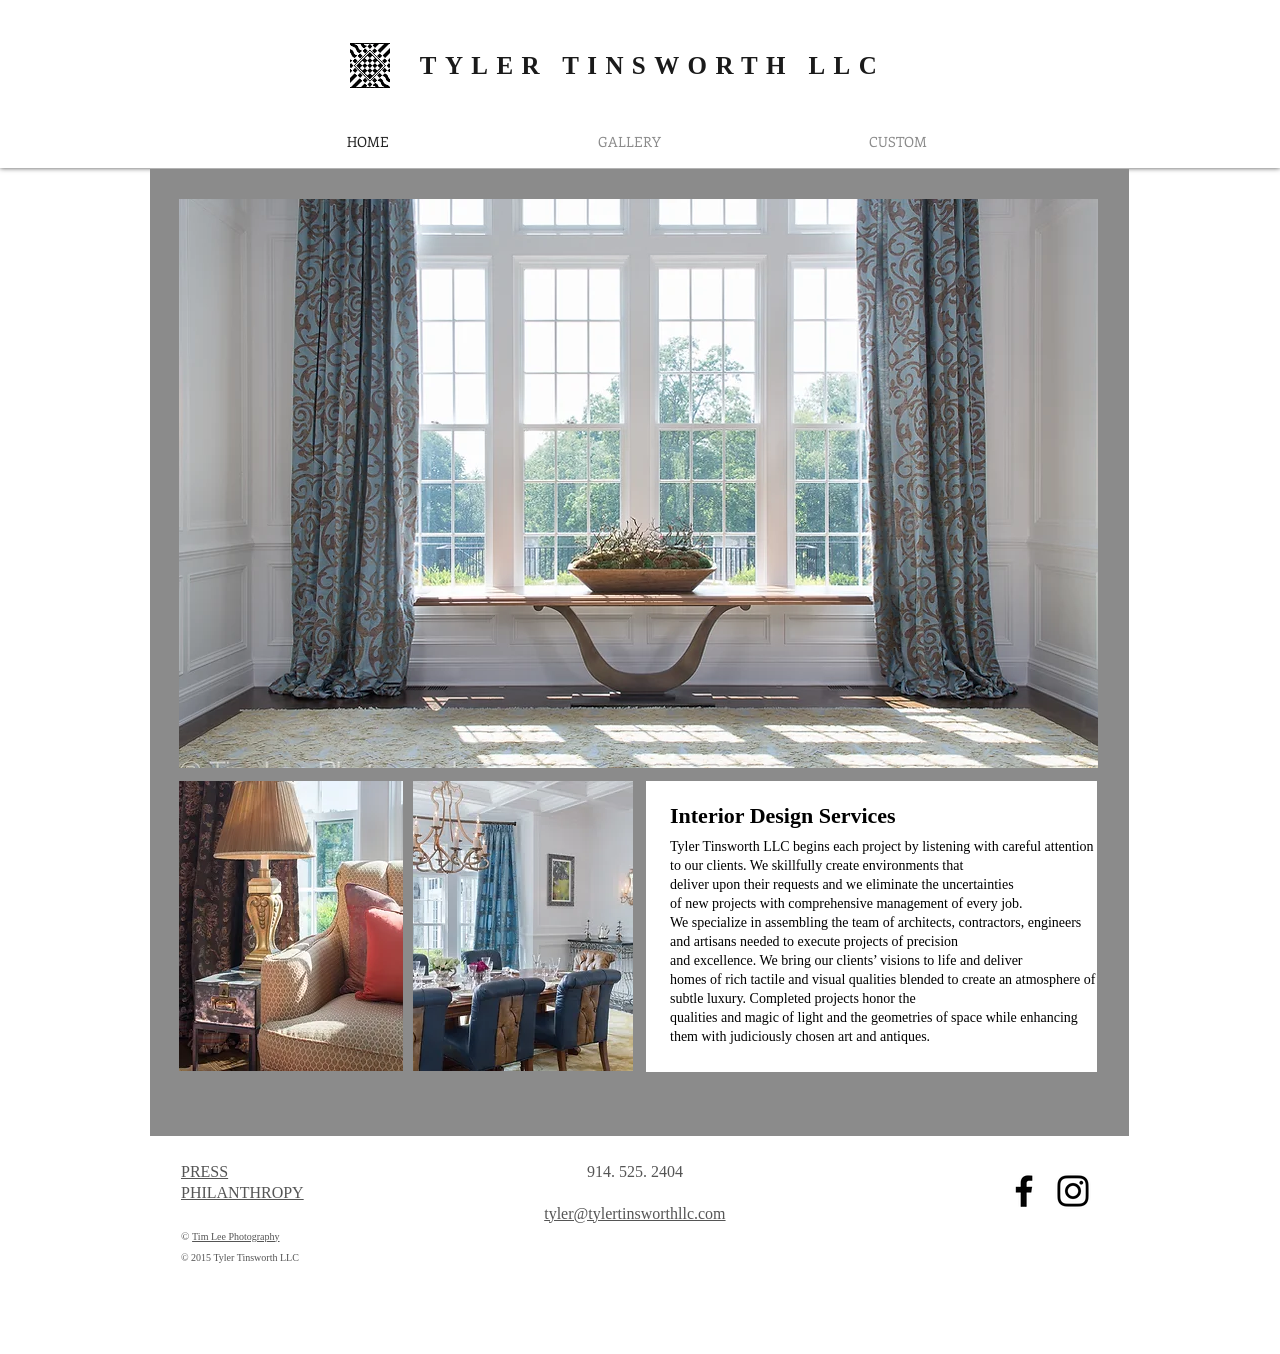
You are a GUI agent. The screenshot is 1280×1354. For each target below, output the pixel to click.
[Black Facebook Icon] (1024, 1191)
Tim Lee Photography (235, 1236)
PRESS (204, 1171)
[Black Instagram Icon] (1073, 1191)
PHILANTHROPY (242, 1192)
